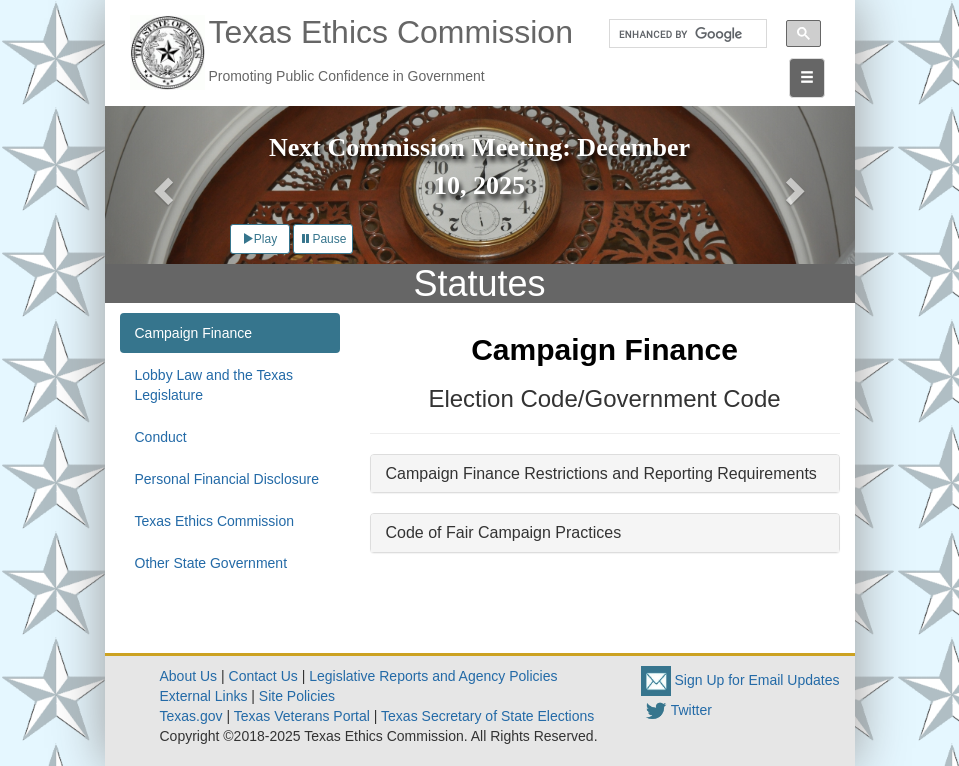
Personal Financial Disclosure (227, 479)
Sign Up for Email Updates (740, 680)
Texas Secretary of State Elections (487, 716)
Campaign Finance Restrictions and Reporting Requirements (601, 473)
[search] (681, 34)
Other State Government (211, 563)
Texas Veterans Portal (302, 716)
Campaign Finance (194, 333)
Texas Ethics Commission (215, 521)
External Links (204, 696)
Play (259, 239)
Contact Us (263, 676)
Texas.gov (191, 716)
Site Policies (297, 696)
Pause (323, 239)
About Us (189, 676)
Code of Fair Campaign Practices (504, 532)
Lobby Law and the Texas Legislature (214, 385)
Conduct (161, 437)
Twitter (676, 710)
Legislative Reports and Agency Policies (433, 676)
